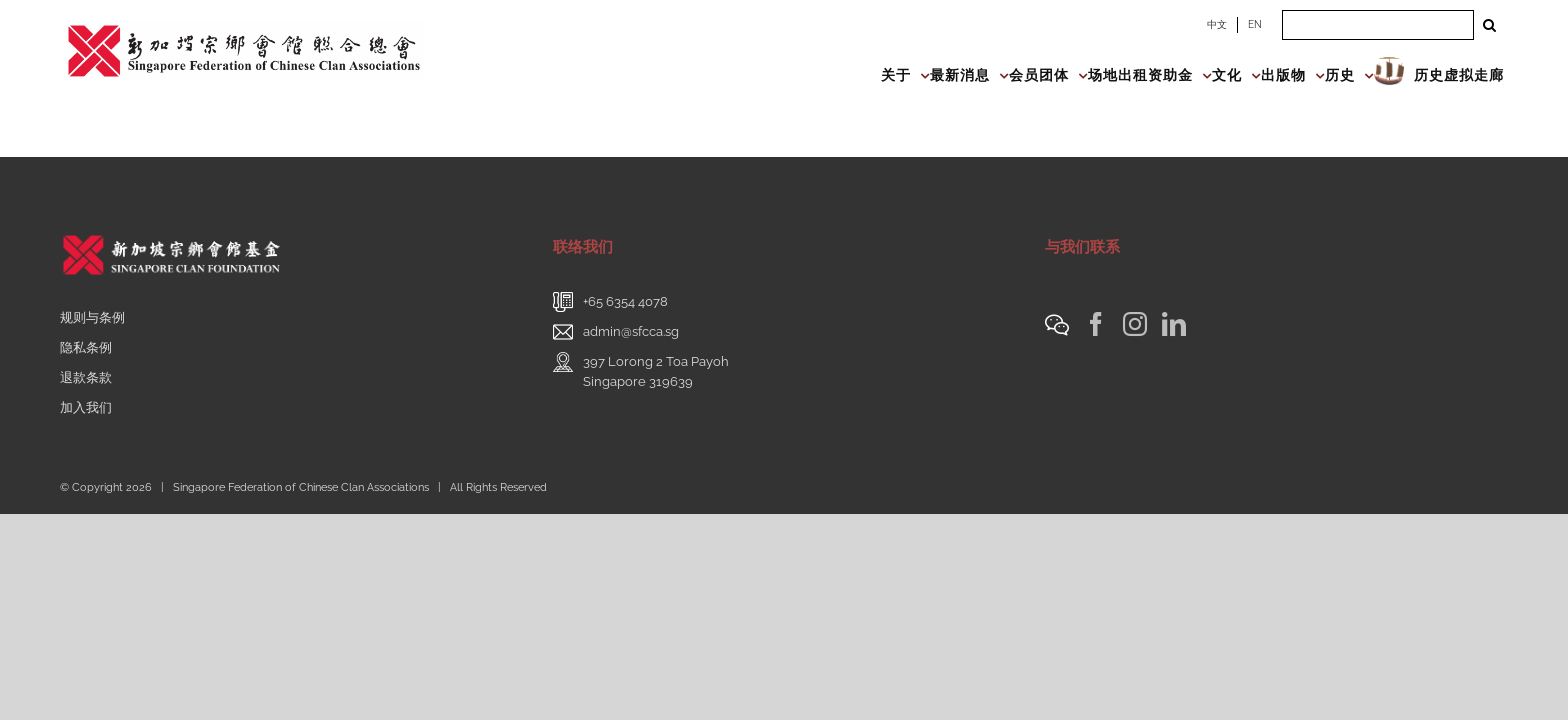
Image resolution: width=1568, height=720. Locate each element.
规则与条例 (92, 317)
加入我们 (86, 407)
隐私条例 (86, 347)
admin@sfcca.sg (631, 331)
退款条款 (86, 377)
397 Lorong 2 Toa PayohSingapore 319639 (656, 371)
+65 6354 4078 (625, 301)
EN (1255, 24)
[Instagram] (1135, 324)
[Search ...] (1378, 25)
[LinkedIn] (1174, 324)
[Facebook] (1096, 324)
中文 (1217, 24)
